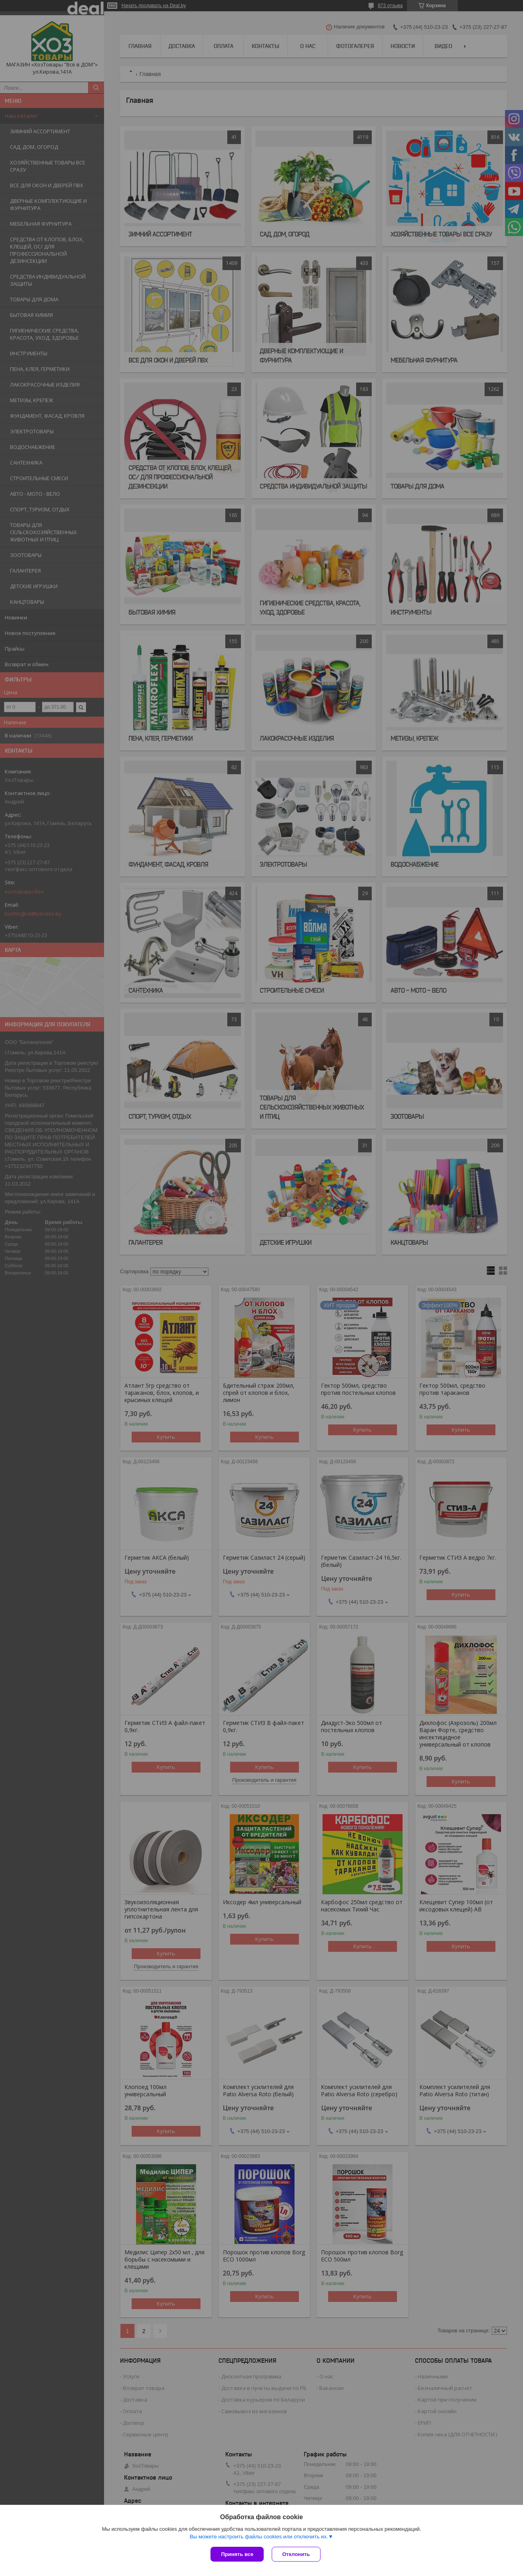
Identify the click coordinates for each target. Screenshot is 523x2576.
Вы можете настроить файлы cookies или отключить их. (259, 2537)
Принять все (237, 2554)
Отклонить (296, 2554)
